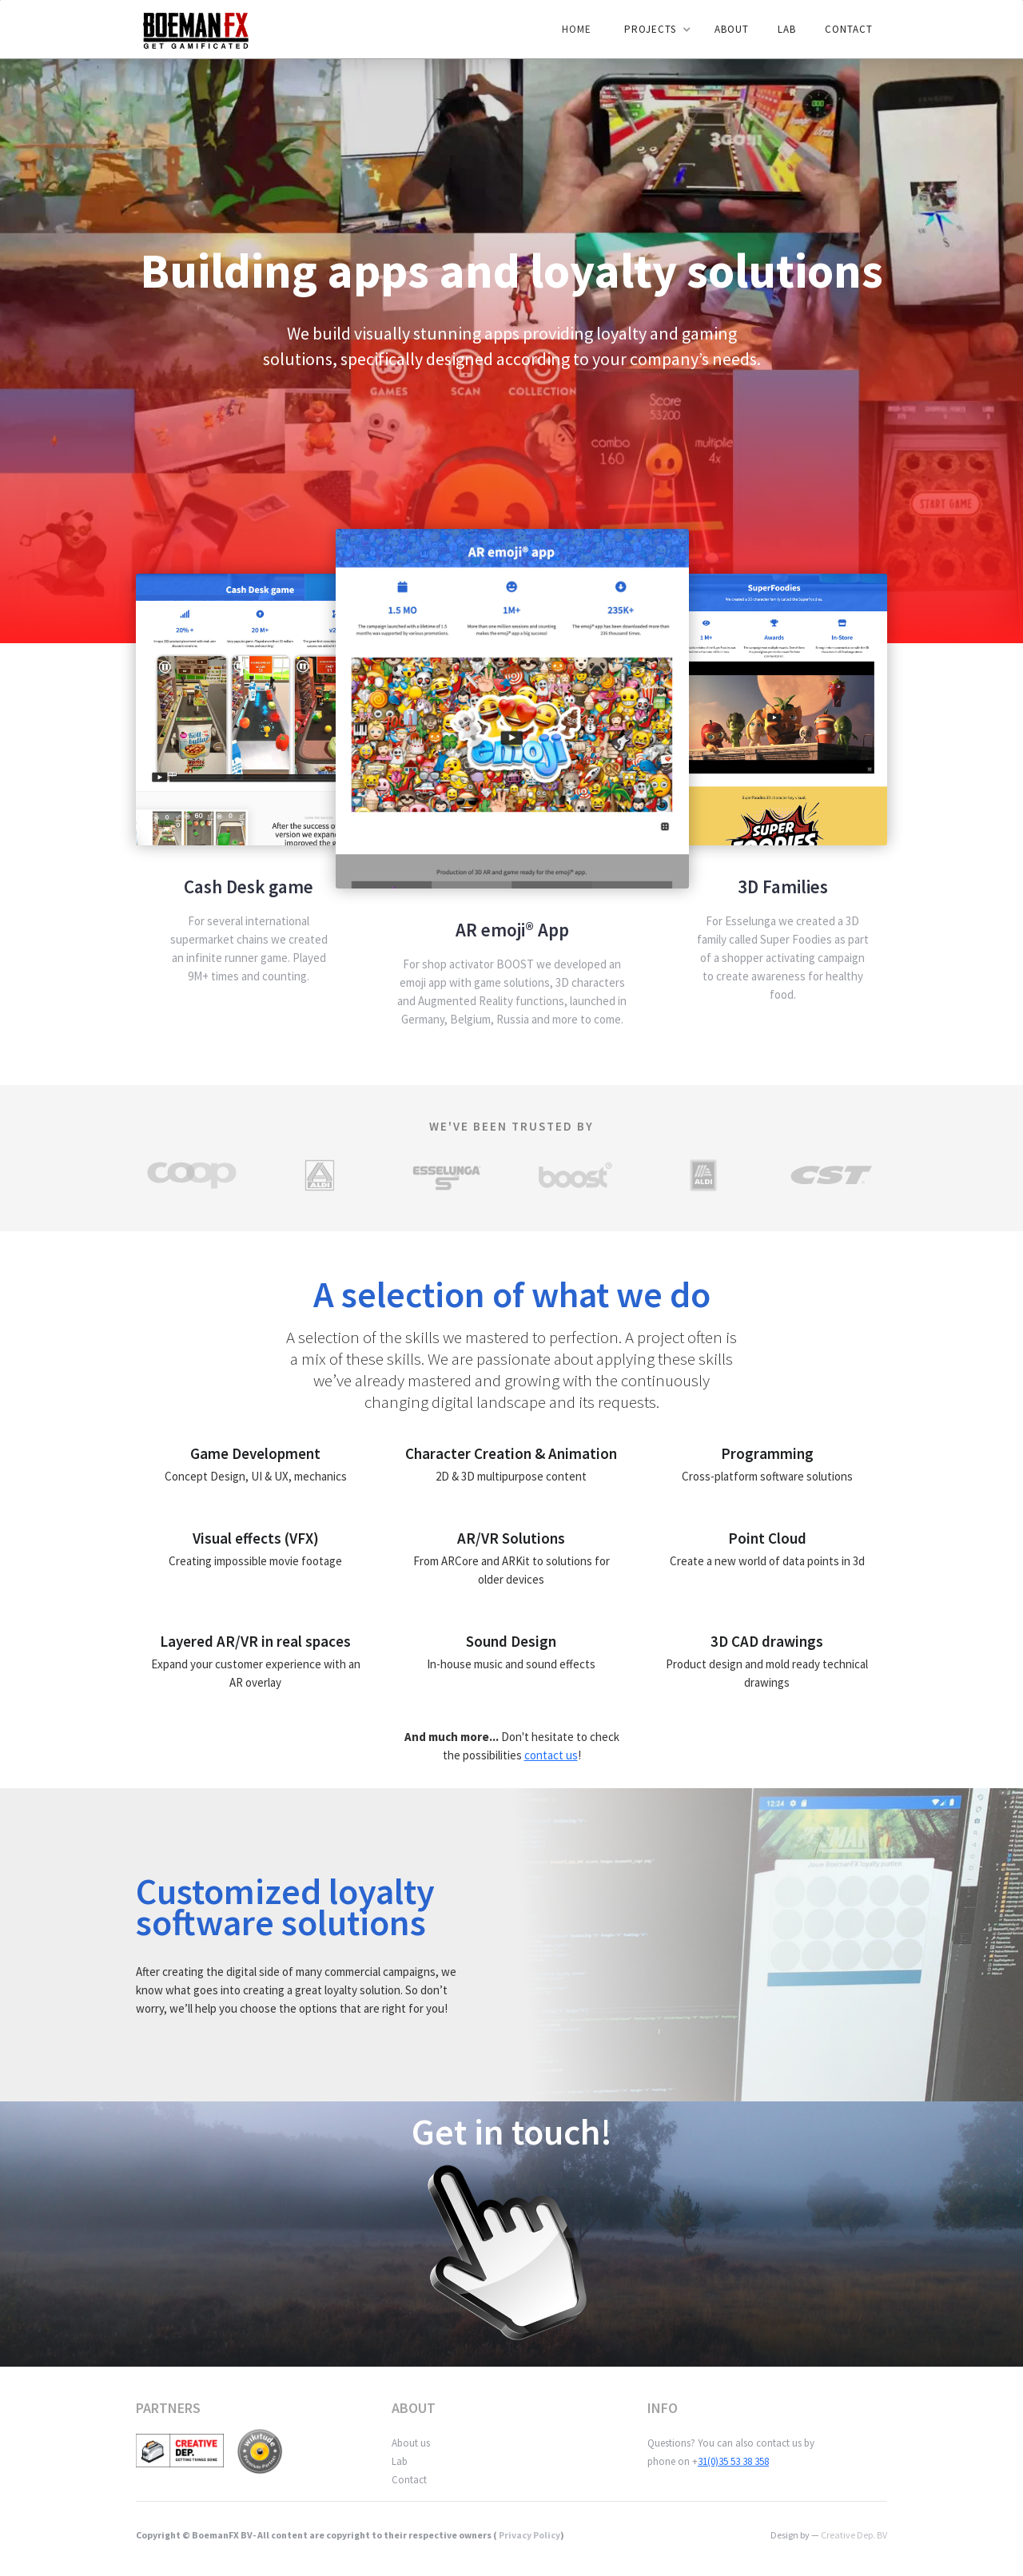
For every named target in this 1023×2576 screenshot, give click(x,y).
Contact (849, 29)
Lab (400, 2461)
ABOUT (732, 29)
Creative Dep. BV (854, 2535)
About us (411, 2443)
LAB (787, 29)
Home (576, 29)
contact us (551, 1755)
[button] (654, 29)
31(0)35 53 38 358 (733, 2461)
